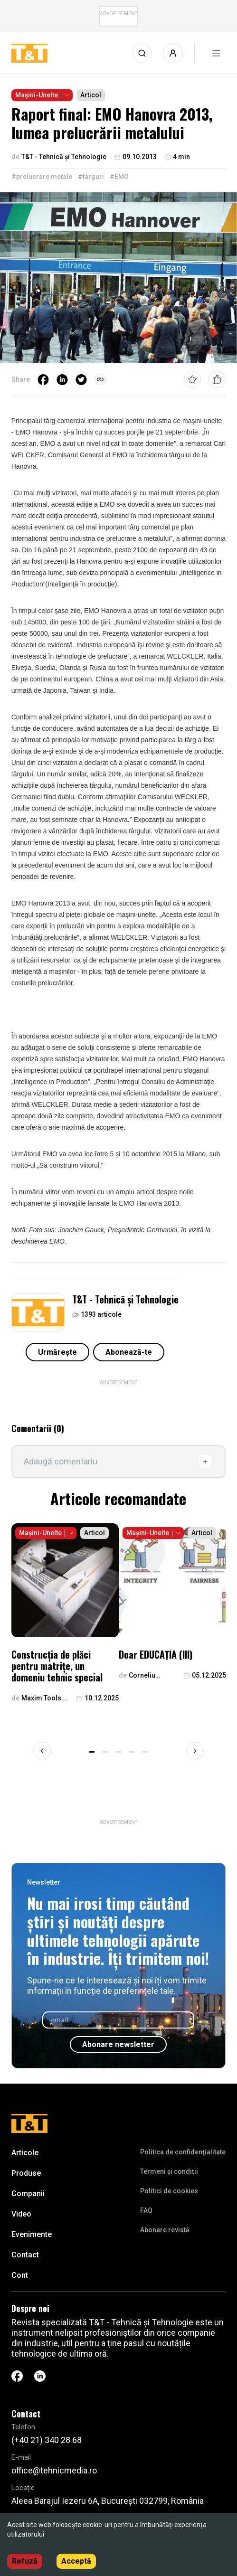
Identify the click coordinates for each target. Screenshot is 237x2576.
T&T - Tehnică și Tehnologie (125, 1299)
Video (21, 2213)
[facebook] (43, 379)
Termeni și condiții (169, 2171)
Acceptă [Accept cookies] (76, 2561)
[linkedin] (62, 379)
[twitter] (81, 379)
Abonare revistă (165, 2230)
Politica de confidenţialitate (183, 2152)
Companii (28, 2193)
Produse (26, 2173)
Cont (19, 2275)
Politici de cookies (169, 2191)
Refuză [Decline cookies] (25, 2561)
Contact (25, 2254)
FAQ (146, 2210)
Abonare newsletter (118, 2044)
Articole (24, 2152)
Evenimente (31, 2234)
